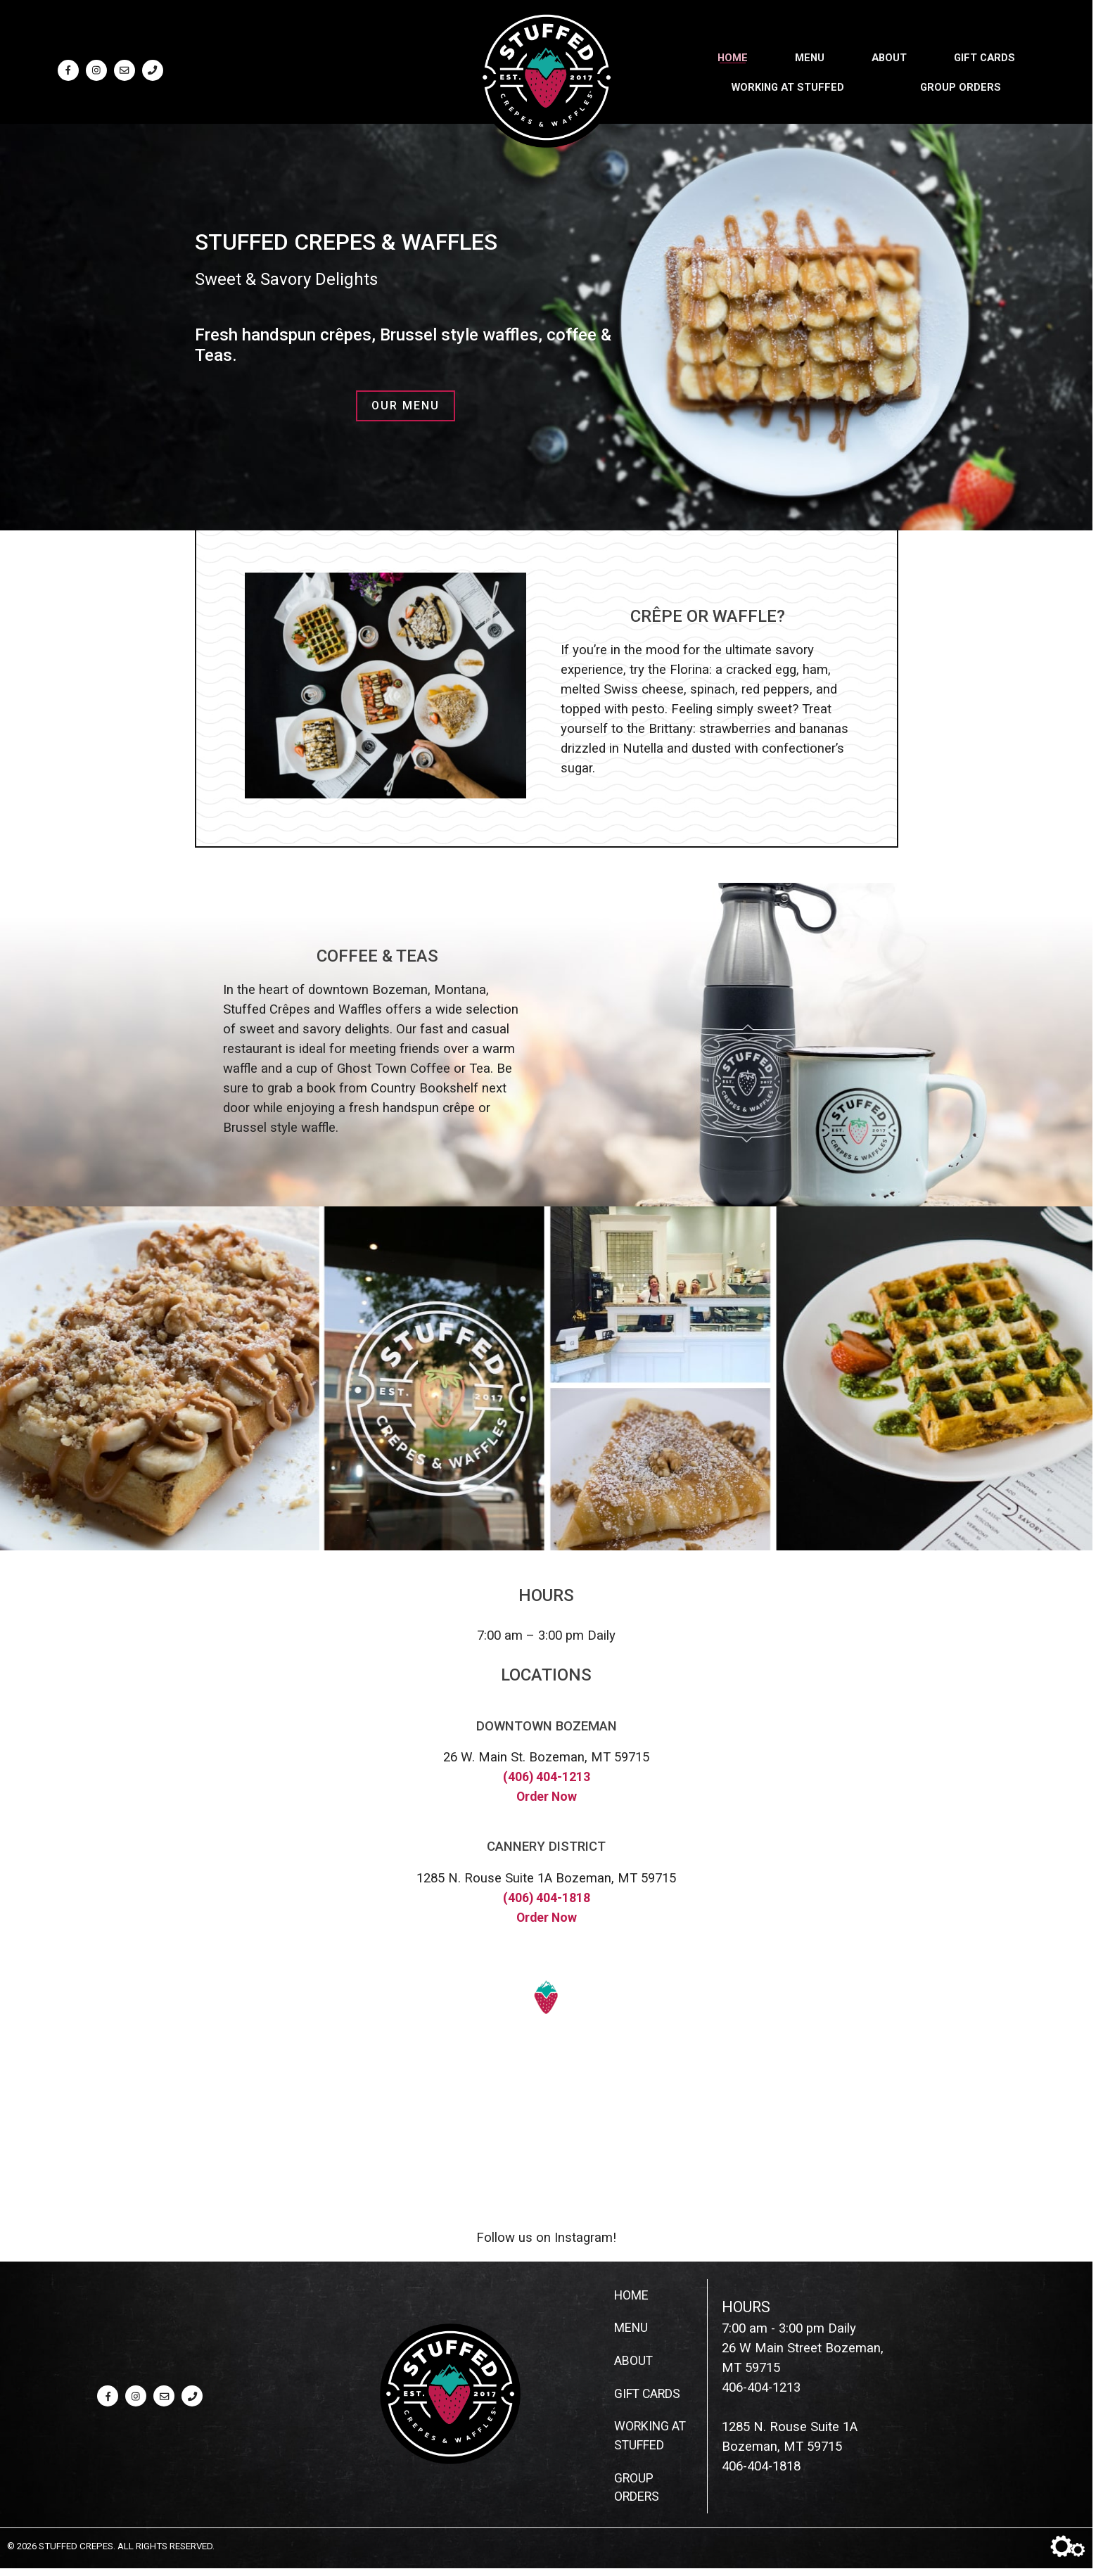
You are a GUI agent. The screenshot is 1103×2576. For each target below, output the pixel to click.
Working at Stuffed (788, 85)
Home (733, 55)
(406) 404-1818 (546, 1898)
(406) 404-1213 (546, 1777)
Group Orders (960, 85)
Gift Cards (984, 55)
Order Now (546, 1796)
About (889, 55)
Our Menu (405, 405)
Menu (809, 55)
